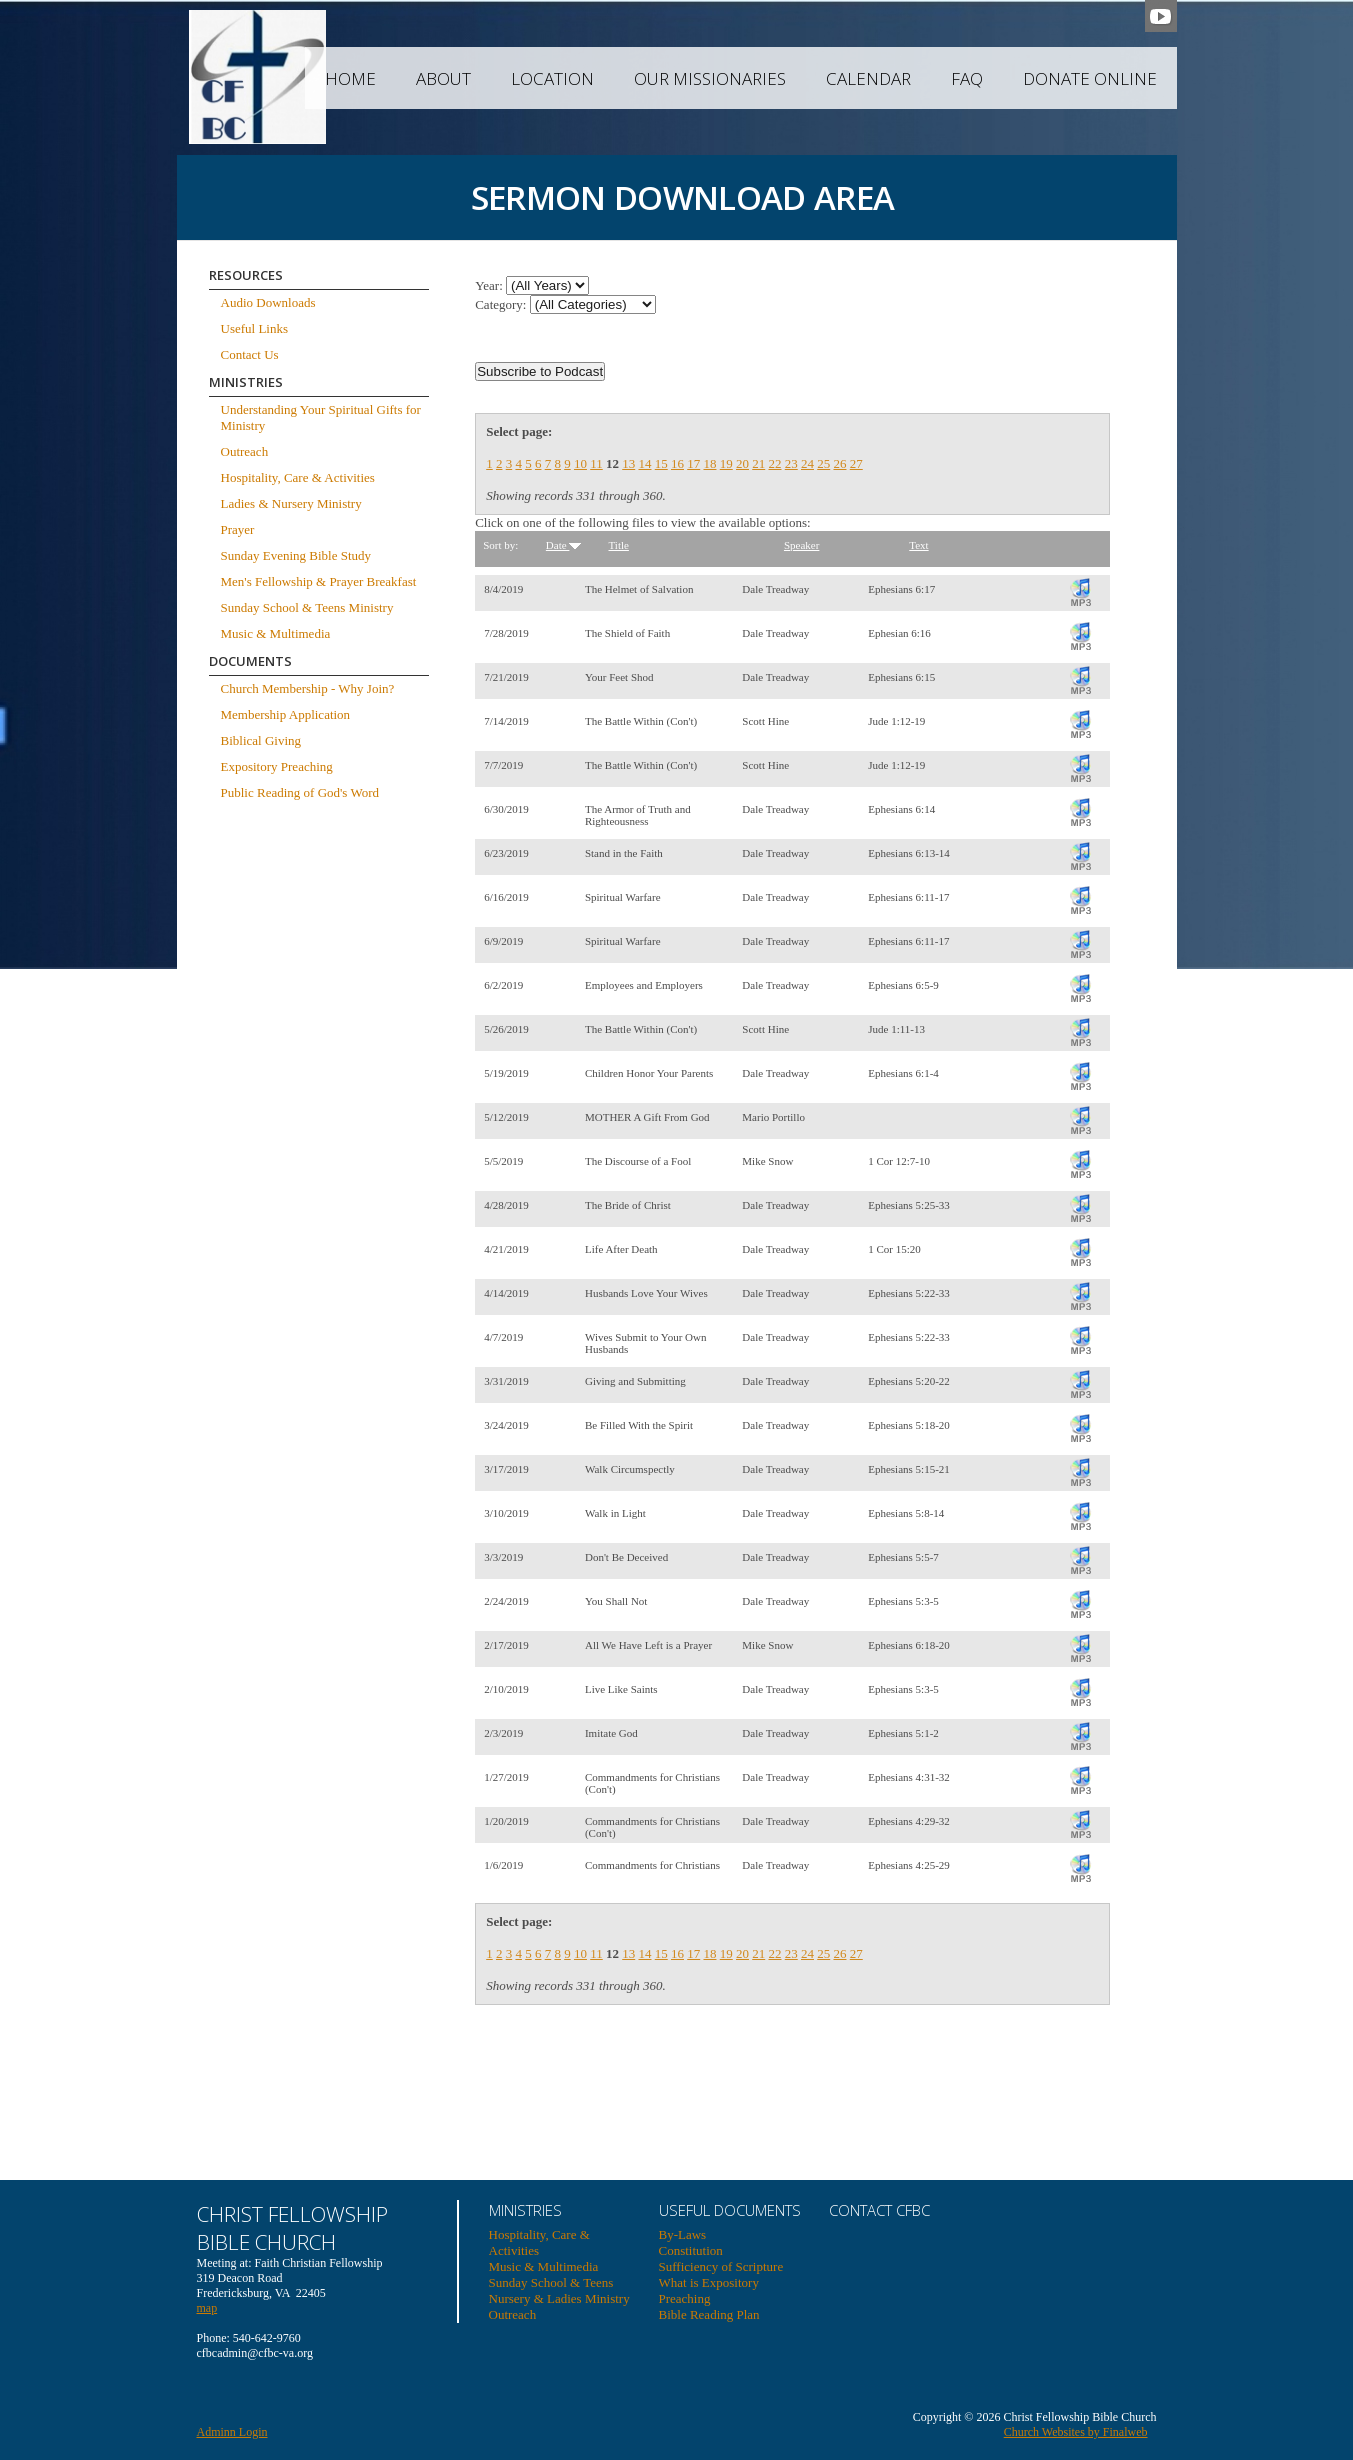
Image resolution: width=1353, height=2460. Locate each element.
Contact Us (250, 354)
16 (677, 463)
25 (823, 463)
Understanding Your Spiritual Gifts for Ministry (321, 417)
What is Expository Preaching (709, 2290)
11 (596, 463)
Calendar (868, 78)
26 (839, 463)
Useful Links (255, 328)
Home (350, 78)
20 (742, 463)
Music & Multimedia (276, 633)
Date (564, 545)
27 (856, 463)
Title (619, 545)
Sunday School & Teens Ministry (307, 607)
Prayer (238, 529)
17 (693, 463)
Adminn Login (232, 2432)
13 (628, 463)
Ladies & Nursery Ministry (291, 503)
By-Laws (683, 2234)
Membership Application (286, 714)
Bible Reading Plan (709, 2314)
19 (726, 463)
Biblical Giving (261, 740)
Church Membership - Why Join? (308, 688)
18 (709, 463)
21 (758, 463)
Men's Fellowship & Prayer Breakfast (319, 581)
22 (774, 463)
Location (552, 78)
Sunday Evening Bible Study (296, 555)
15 (661, 463)
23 (791, 463)
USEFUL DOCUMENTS (730, 2210)
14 (644, 463)
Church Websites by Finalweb (1076, 2432)
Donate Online (1090, 78)
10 (580, 463)
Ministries (525, 2210)
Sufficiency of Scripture (721, 2266)
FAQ (967, 78)
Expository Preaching (277, 766)
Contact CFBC (879, 2210)
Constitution (691, 2250)
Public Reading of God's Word (300, 792)
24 (807, 463)
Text (918, 545)
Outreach (245, 451)
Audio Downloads (268, 302)
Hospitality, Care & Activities (298, 477)
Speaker (801, 545)
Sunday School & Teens (551, 2282)
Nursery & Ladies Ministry (559, 2298)
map (207, 2308)
